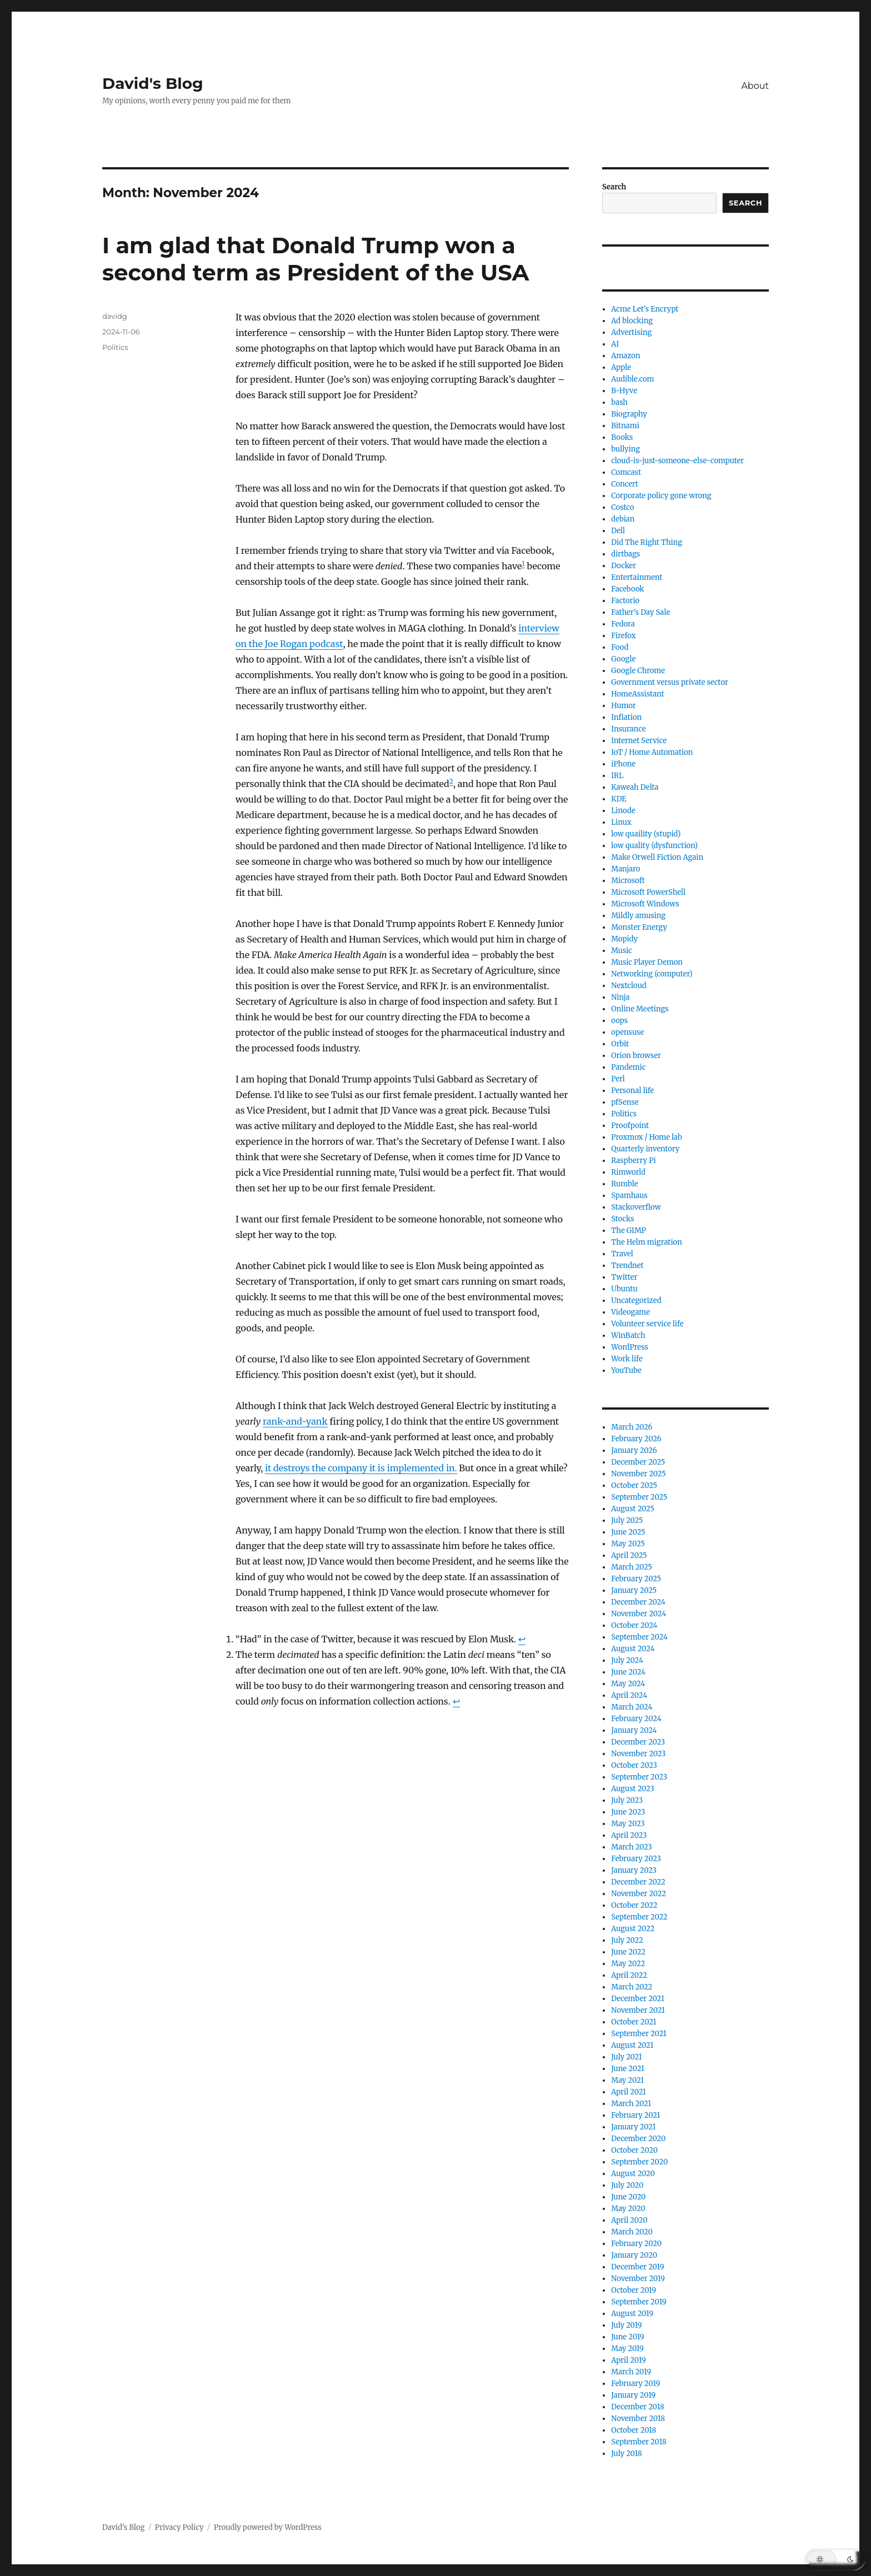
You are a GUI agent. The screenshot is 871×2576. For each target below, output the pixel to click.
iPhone (623, 764)
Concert (624, 484)
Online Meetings (640, 1009)
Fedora (623, 624)
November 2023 (638, 1753)
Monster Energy (639, 927)
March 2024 (631, 1707)
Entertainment (636, 577)
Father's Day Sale (640, 612)
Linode (623, 810)
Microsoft (628, 880)
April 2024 (629, 1695)
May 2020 (628, 2208)
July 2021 (626, 2057)
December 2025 (638, 1462)
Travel (622, 1254)
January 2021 (633, 2127)
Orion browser (636, 1055)
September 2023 (639, 1777)
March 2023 (631, 1847)
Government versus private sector (669, 682)
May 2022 (628, 1963)
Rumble (624, 1184)
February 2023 (636, 1858)
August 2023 (632, 1788)
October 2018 (633, 2430)
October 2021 (633, 2022)
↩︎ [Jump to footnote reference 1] (521, 1639)
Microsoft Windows (645, 904)
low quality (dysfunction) (654, 845)
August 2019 (632, 2313)
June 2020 (628, 2197)
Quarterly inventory (645, 1149)
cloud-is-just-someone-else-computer (677, 460)
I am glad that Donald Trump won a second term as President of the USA (315, 259)
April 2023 (629, 1835)
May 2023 (627, 1823)
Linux (621, 822)
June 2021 (627, 2068)
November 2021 (638, 2010)
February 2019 (635, 2383)
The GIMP (628, 1230)
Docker (623, 565)
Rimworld (628, 1172)
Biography (629, 414)
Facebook (627, 589)
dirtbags (625, 554)
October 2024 (634, 1625)
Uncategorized (636, 1300)
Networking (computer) (651, 974)
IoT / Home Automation (652, 752)
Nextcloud (628, 985)
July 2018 (626, 2453)
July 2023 (627, 1800)
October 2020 (634, 2150)
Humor (623, 705)
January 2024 (634, 1730)
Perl (618, 1079)
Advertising (631, 332)
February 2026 (636, 1439)
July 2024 (627, 1660)
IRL (617, 775)
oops (619, 1020)
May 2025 (628, 1543)
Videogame (630, 1312)
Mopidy (624, 939)
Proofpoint (630, 1125)
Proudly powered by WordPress (268, 2527)
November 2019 (638, 2278)
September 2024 (639, 1637)
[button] (834, 2559)
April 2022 (629, 1975)
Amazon (625, 355)
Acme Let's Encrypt (644, 309)
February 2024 (636, 1718)
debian (622, 519)
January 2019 (633, 2395)
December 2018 (637, 2407)
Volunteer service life (647, 1324)
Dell (618, 530)
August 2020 (633, 2173)
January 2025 (634, 1590)
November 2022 (638, 1893)
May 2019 (627, 2348)
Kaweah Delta (634, 787)
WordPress (629, 1347)
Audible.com (632, 379)
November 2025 (638, 1474)
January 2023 (634, 1870)
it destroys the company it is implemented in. (361, 1468)
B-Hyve (624, 390)
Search (614, 187)
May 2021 (627, 2080)
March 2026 (631, 1427)
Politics (115, 347)
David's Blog (152, 83)
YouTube (626, 1370)
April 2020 (629, 2220)
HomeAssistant (637, 694)
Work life (626, 1359)
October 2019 (633, 2290)
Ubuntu (624, 1289)
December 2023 (638, 1742)
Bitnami (625, 425)
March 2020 (632, 2232)
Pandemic (628, 1067)
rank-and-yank (295, 1421)
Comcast (626, 472)
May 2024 (628, 1683)
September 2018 (638, 2442)
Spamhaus (629, 1195)
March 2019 (631, 2372)
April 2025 (629, 1555)
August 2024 (632, 1648)
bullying (625, 449)
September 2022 (639, 1917)
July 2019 (626, 2325)
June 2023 (628, 1812)
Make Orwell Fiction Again (657, 857)
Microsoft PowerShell (648, 892)
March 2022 (631, 1987)
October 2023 (634, 1765)
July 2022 (627, 1940)
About (755, 86)
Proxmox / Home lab (646, 1137)
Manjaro (625, 869)
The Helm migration (646, 1242)
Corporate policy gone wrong (661, 495)
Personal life (632, 1090)
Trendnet (627, 1265)
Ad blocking (632, 320)
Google (623, 659)
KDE (618, 799)
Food (619, 647)
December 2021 (637, 1998)
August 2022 (632, 1928)
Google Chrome (638, 670)
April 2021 (628, 2092)
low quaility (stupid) (645, 834)
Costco (622, 507)
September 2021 (638, 2033)
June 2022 (628, 1952)
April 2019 (628, 2360)
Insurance (628, 729)
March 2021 (631, 2103)
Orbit (620, 1044)
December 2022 (638, 1882)
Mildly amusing (638, 915)
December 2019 (637, 2267)
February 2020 (636, 2243)
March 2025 (631, 1567)
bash (619, 402)
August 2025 (632, 1508)
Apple (621, 367)
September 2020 (639, 2162)
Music (621, 950)
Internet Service (639, 740)
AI (615, 344)
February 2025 (636, 1578)
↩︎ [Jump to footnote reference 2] (456, 1701)
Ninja (620, 997)
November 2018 (638, 2418)
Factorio (625, 600)
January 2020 (634, 2255)
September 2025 (639, 1497)
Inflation (626, 717)
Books (622, 437)
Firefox (623, 635)
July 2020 (627, 2185)
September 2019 (638, 2302)
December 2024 (638, 1602)
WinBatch (628, 1335)
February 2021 (635, 2115)
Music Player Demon (647, 962)
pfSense (624, 1102)
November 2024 (638, 1613)
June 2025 (628, 1532)
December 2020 (638, 2138)
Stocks (622, 1219)
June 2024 (628, 1672)
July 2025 (627, 1520)
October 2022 (634, 1905)
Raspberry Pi (633, 1160)
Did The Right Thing (646, 542)
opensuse (627, 1032)
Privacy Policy (179, 2527)
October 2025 (634, 1485)
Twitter (624, 1277)
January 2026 (634, 1450)
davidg (114, 316)
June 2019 (627, 2337)
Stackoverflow (635, 1207)
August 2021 (632, 2045)
